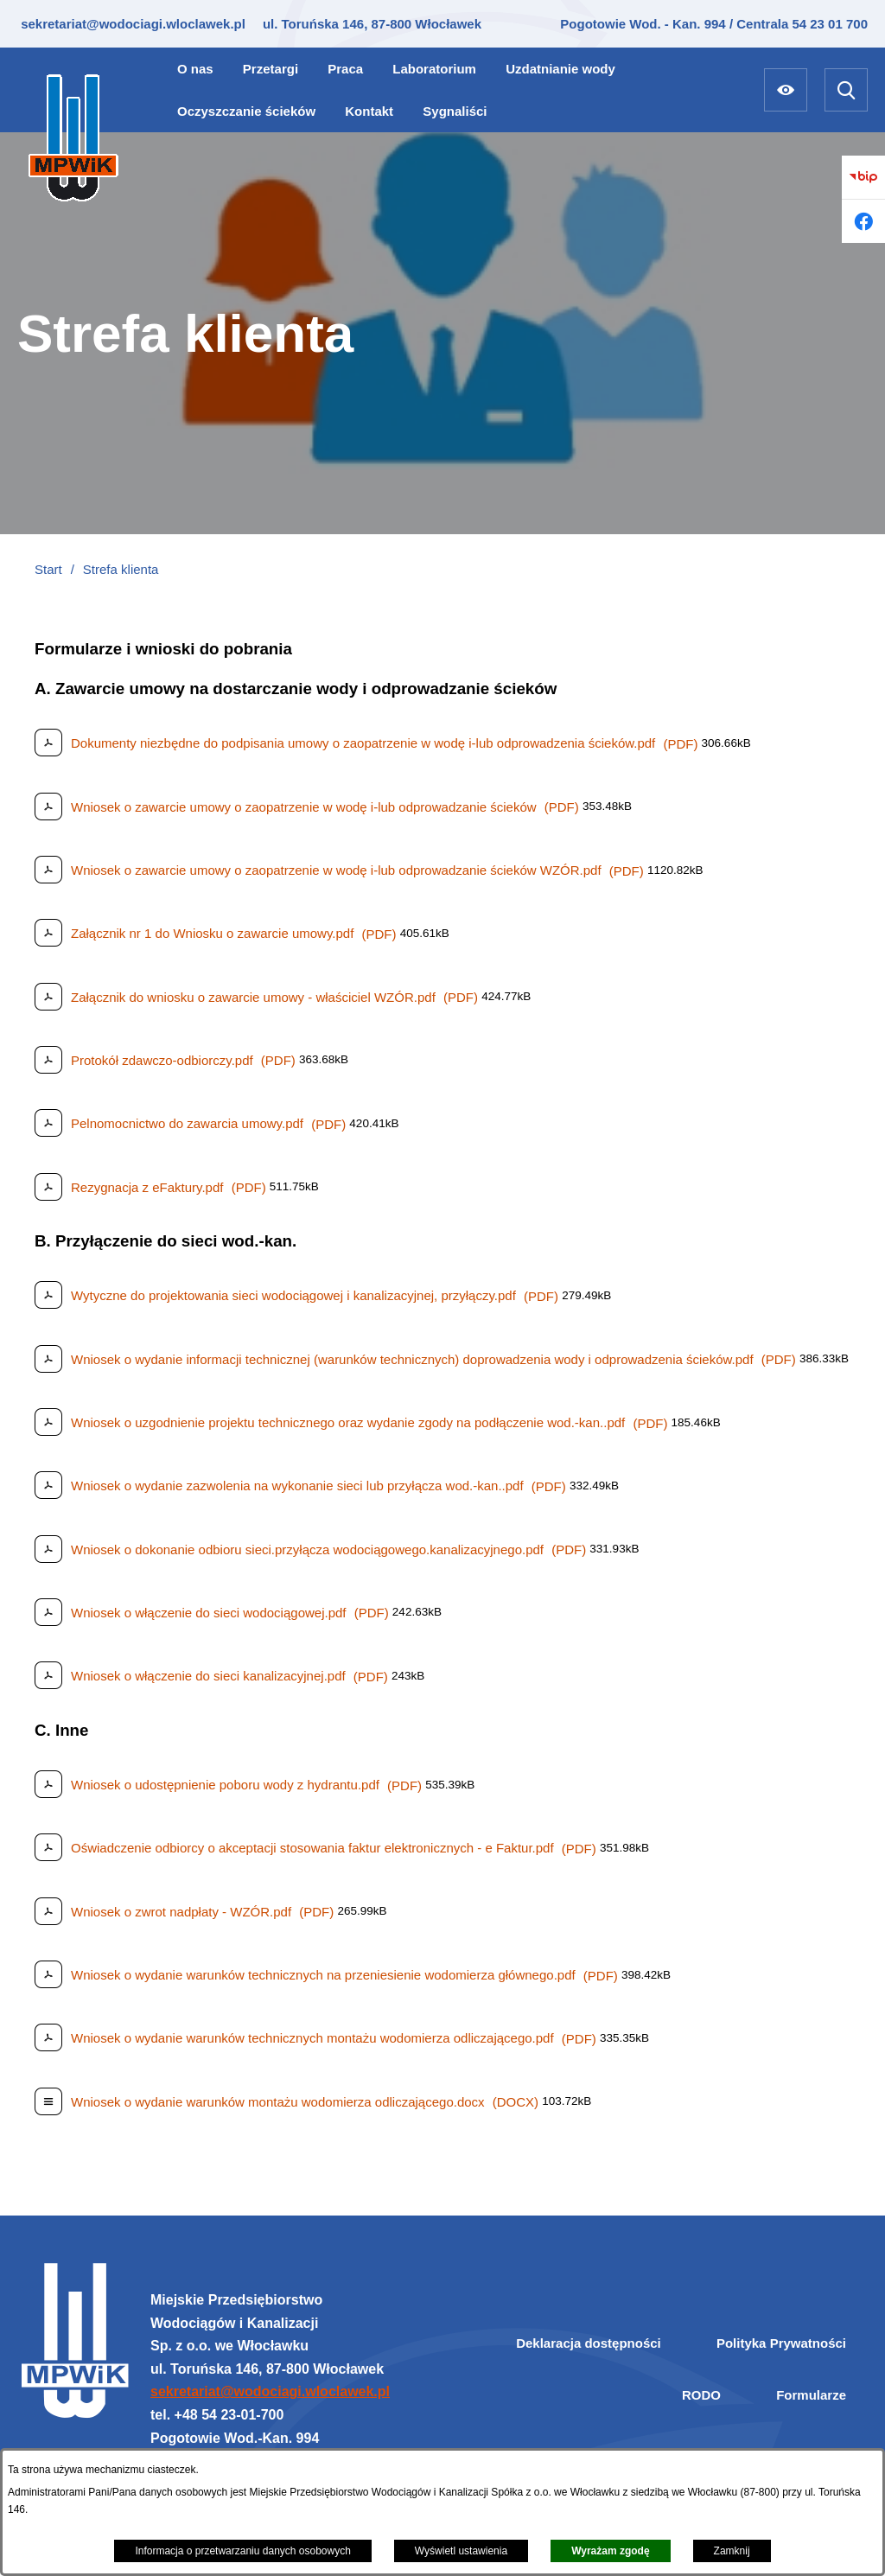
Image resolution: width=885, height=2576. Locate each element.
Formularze (811, 2395)
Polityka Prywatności (781, 2343)
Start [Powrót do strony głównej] (48, 569)
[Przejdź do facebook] (863, 221)
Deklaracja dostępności (588, 2343)
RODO (701, 2395)
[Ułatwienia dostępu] (785, 90)
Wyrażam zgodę (610, 2551)
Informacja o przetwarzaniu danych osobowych (242, 2551)
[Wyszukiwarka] (846, 90)
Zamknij (732, 2551)
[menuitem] (195, 68)
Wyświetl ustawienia (461, 2551)
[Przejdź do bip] (863, 177)
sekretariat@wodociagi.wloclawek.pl (131, 23)
